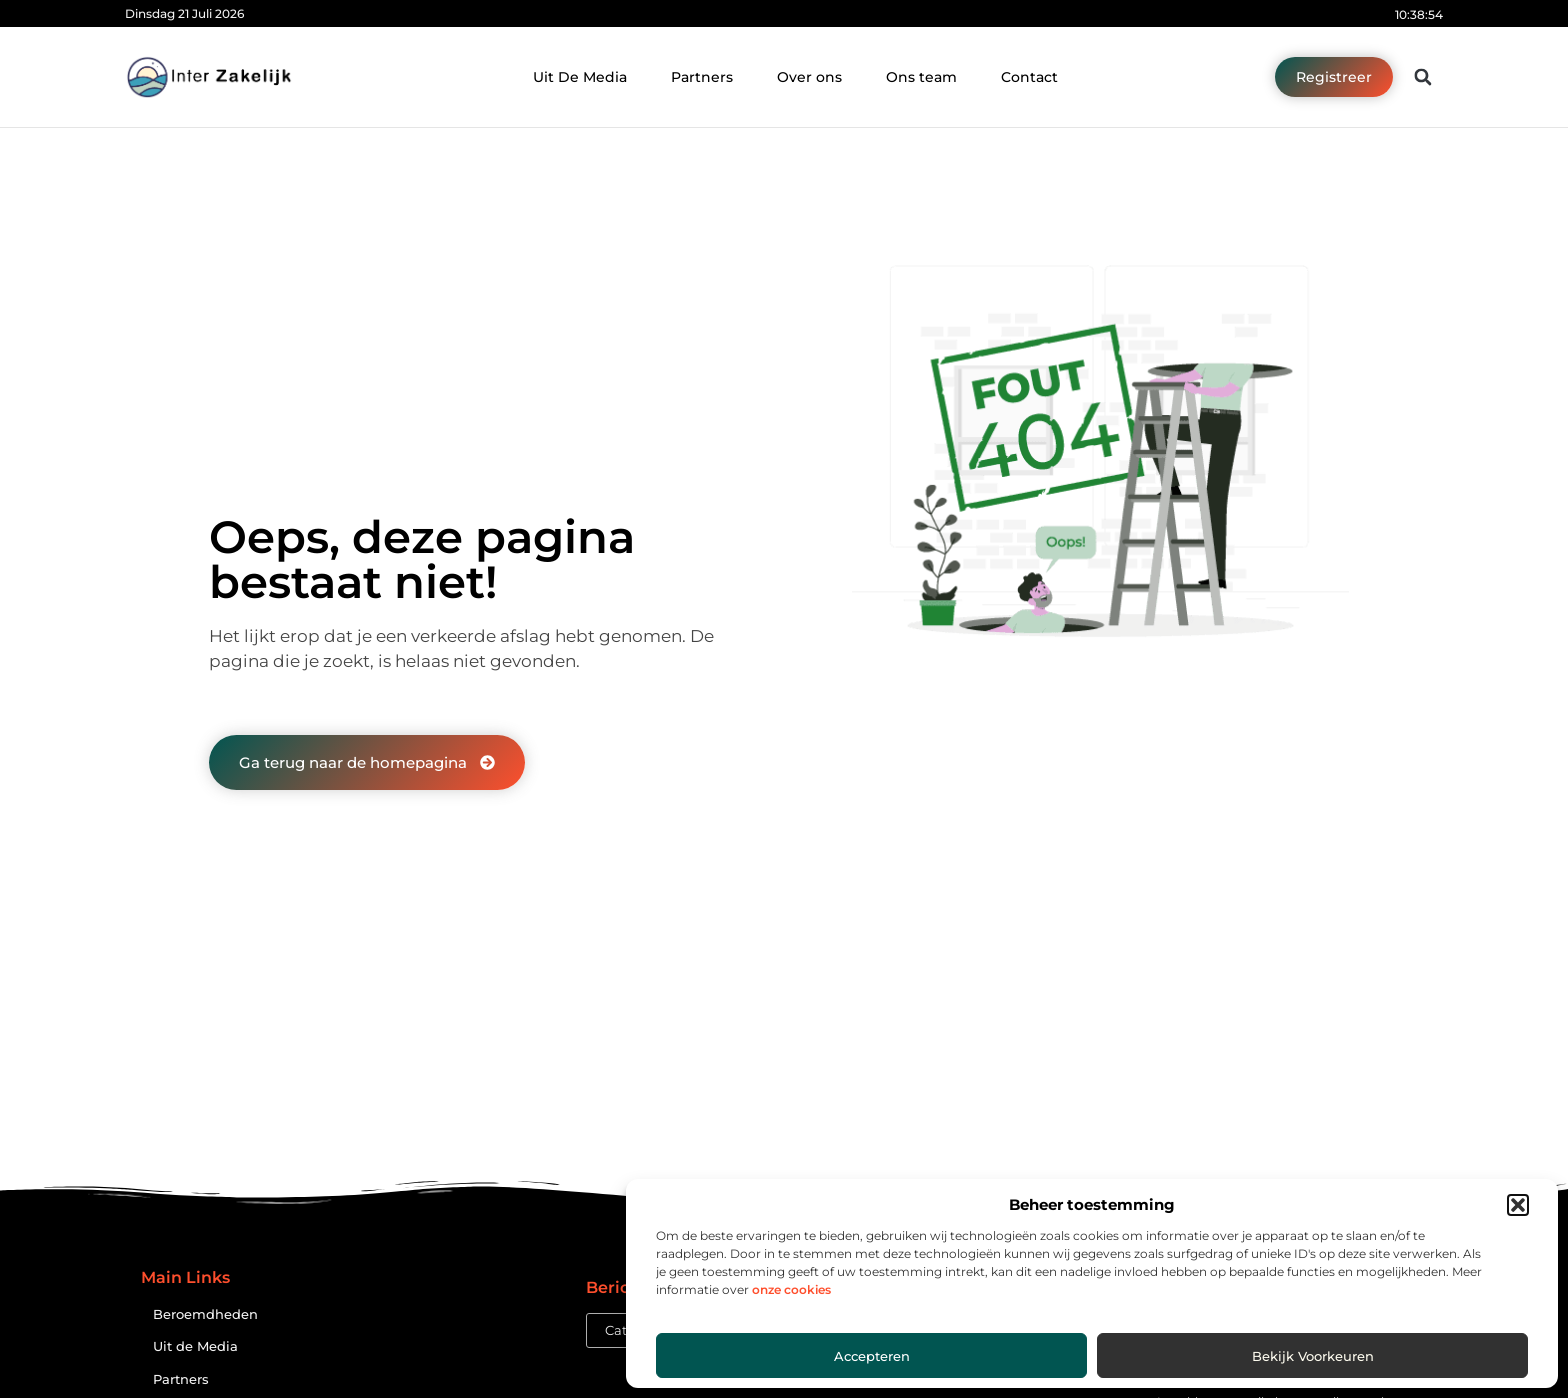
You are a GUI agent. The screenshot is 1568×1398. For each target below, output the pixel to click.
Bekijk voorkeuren (1313, 1356)
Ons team (921, 77)
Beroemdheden (205, 1314)
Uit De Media (580, 77)
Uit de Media (195, 1346)
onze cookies (791, 1289)
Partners (702, 77)
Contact (1029, 77)
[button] (1518, 1205)
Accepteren (872, 1356)
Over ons (809, 77)
